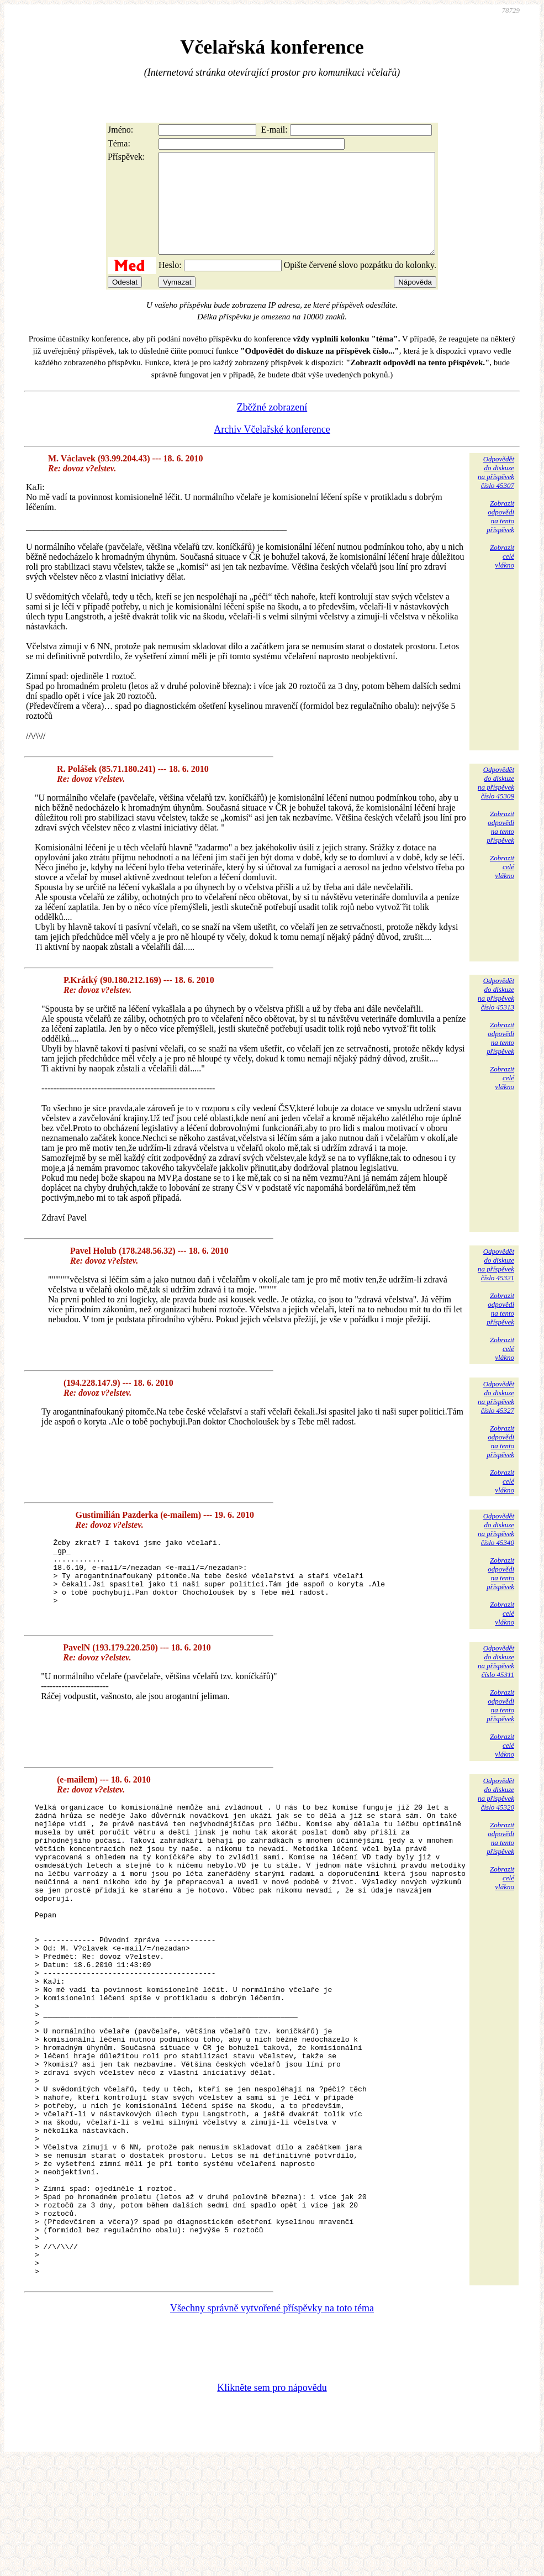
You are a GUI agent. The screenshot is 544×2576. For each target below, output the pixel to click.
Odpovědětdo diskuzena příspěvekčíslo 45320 (496, 1813)
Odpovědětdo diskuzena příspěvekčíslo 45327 (496, 1417)
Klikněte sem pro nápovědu (271, 2501)
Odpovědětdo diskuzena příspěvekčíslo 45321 (496, 1284)
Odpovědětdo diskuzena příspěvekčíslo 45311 (496, 1681)
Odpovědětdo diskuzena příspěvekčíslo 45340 (496, 1549)
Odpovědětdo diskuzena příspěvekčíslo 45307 (496, 492)
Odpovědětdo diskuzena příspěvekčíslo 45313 (496, 1013)
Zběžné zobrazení (272, 427)
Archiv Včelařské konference (272, 449)
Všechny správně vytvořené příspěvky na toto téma (272, 2422)
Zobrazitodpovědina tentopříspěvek (500, 536)
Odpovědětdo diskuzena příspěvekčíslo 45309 (496, 802)
